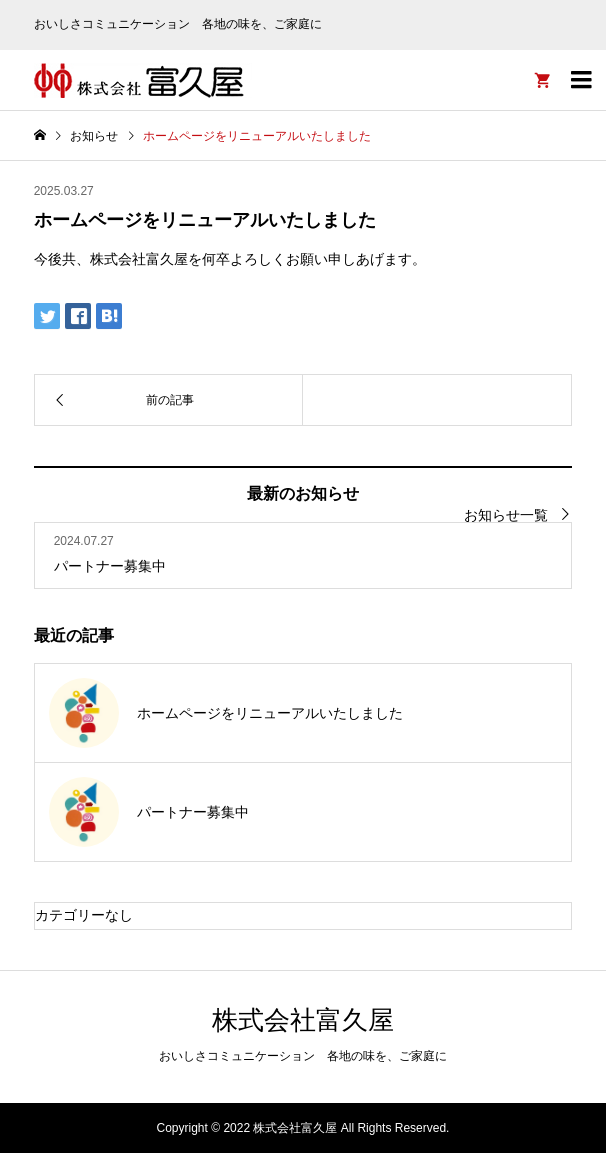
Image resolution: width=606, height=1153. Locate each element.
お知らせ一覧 (506, 515)
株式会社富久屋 (303, 1020)
